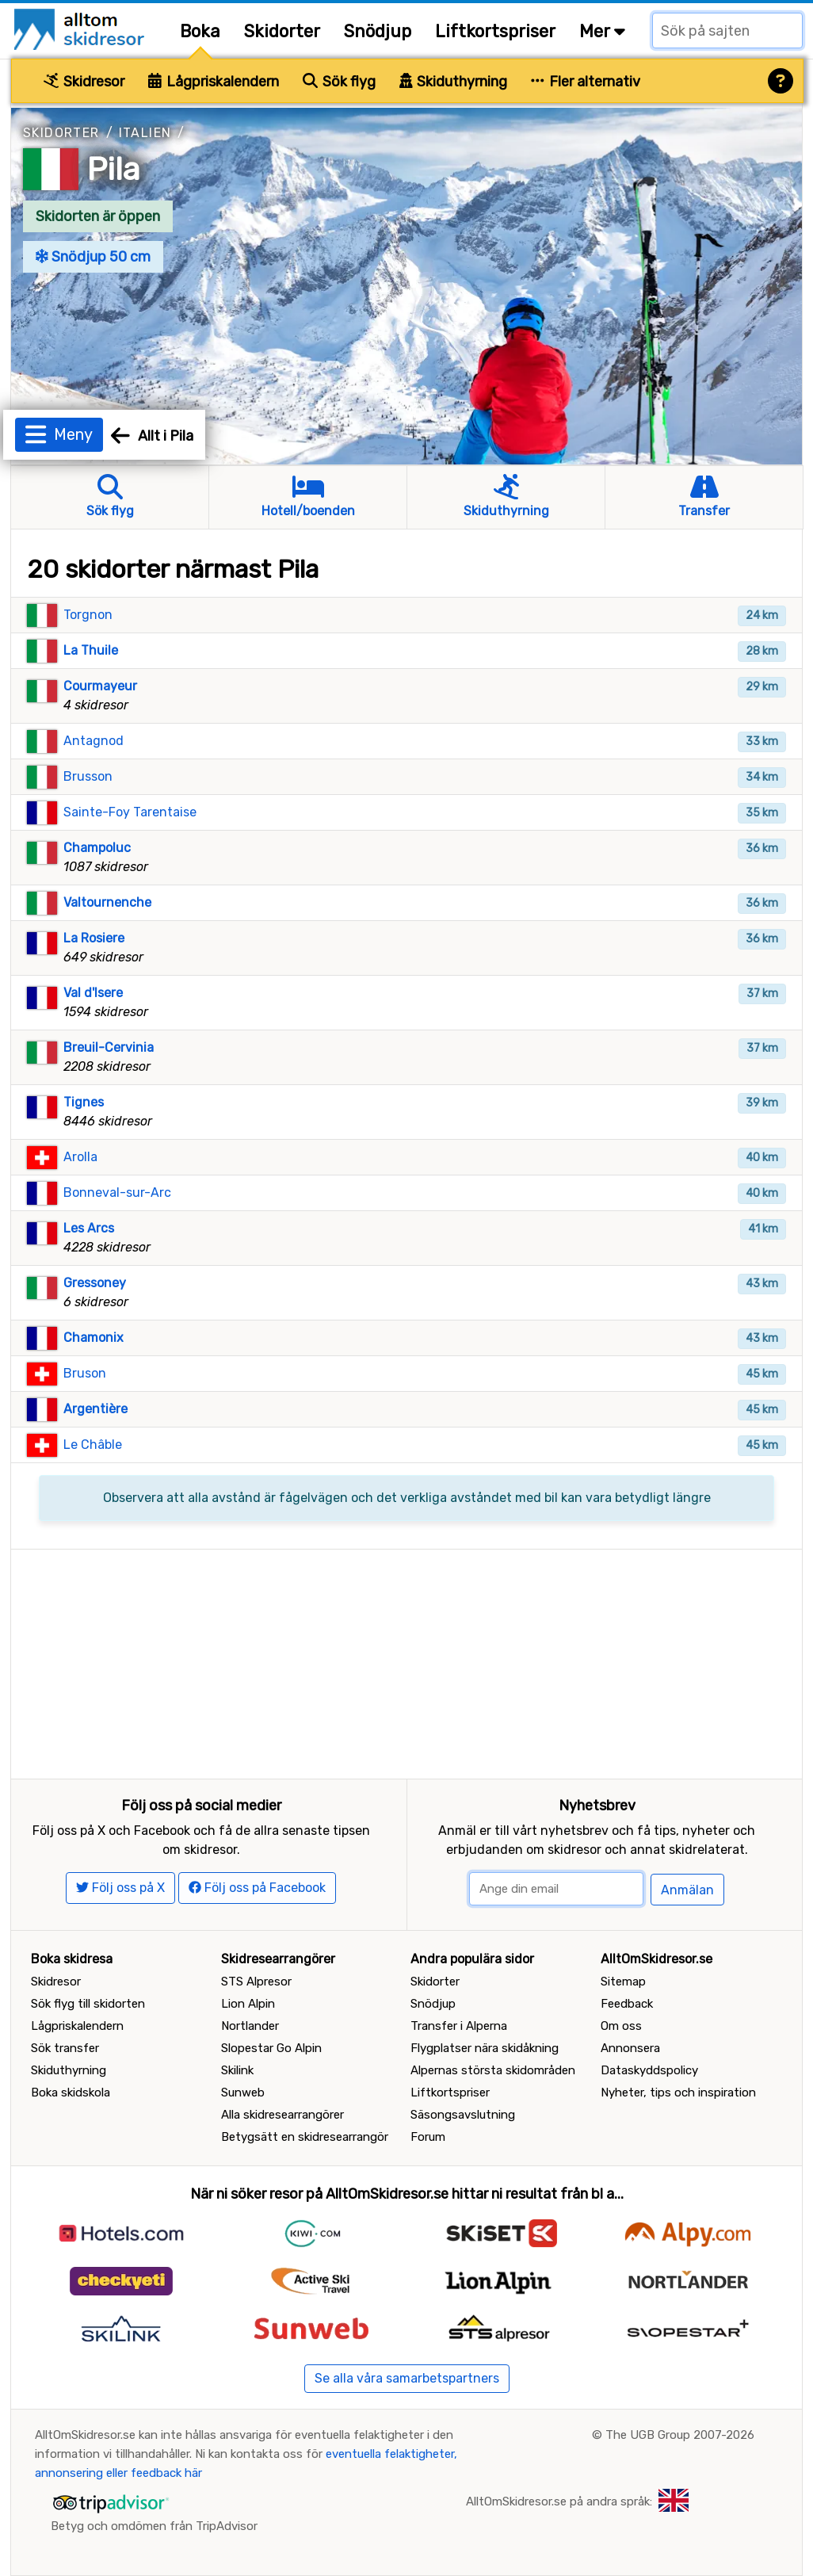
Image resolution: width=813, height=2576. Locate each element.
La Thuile (90, 650)
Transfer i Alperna (458, 2026)
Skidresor (84, 81)
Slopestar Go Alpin (271, 2048)
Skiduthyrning (453, 81)
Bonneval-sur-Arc (117, 1192)
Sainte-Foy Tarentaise (130, 812)
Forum (427, 2137)
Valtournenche (107, 902)
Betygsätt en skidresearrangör (304, 2137)
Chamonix (93, 1337)
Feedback (627, 2004)
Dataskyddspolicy (649, 2070)
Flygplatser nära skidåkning (484, 2048)
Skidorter (282, 31)
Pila (113, 169)
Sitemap (623, 1981)
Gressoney (94, 1282)
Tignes (83, 1102)
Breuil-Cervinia (108, 1047)
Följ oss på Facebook (257, 1887)
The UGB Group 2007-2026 (679, 2435)
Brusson (88, 776)
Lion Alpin (248, 2004)
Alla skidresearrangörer (282, 2115)
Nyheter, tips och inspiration (678, 2092)
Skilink (237, 2070)
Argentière (95, 1408)
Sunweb (243, 2092)
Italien (145, 132)
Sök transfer (65, 2048)
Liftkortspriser (495, 31)
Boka (200, 31)
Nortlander (250, 2026)
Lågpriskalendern (213, 81)
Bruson (84, 1373)
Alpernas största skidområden (492, 2070)
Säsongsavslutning (462, 2115)
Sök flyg (339, 81)
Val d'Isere (93, 992)
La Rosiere (93, 938)
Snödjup (377, 31)
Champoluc (97, 847)
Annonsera (630, 2048)
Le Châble (92, 1444)
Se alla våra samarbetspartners (407, 2378)
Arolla (80, 1156)
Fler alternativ (585, 81)
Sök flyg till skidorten (88, 2004)
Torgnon (88, 614)
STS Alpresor (256, 1981)
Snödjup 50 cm (93, 257)
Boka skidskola (70, 2092)
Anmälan (687, 1890)
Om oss (621, 2026)
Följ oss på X (120, 1887)
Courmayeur (100, 686)
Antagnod (93, 740)
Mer (602, 31)
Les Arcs (88, 1228)
